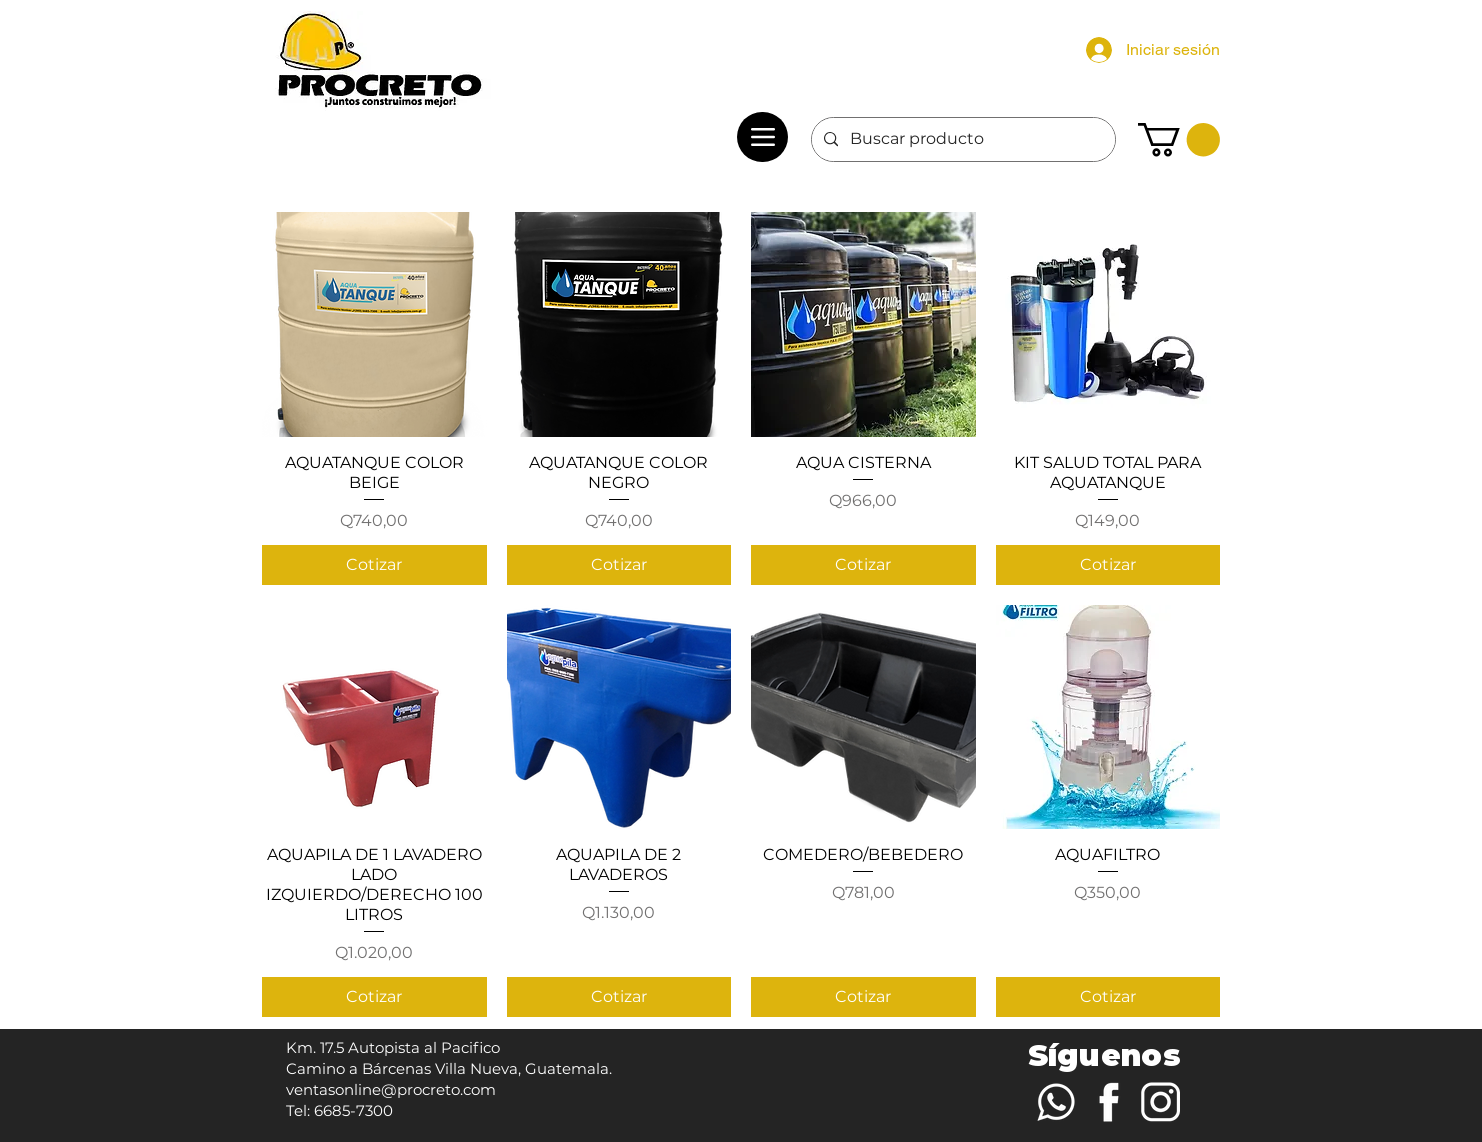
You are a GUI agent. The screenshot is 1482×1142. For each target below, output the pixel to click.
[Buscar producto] (961, 139)
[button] (1179, 139)
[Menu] (762, 137)
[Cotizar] (374, 565)
